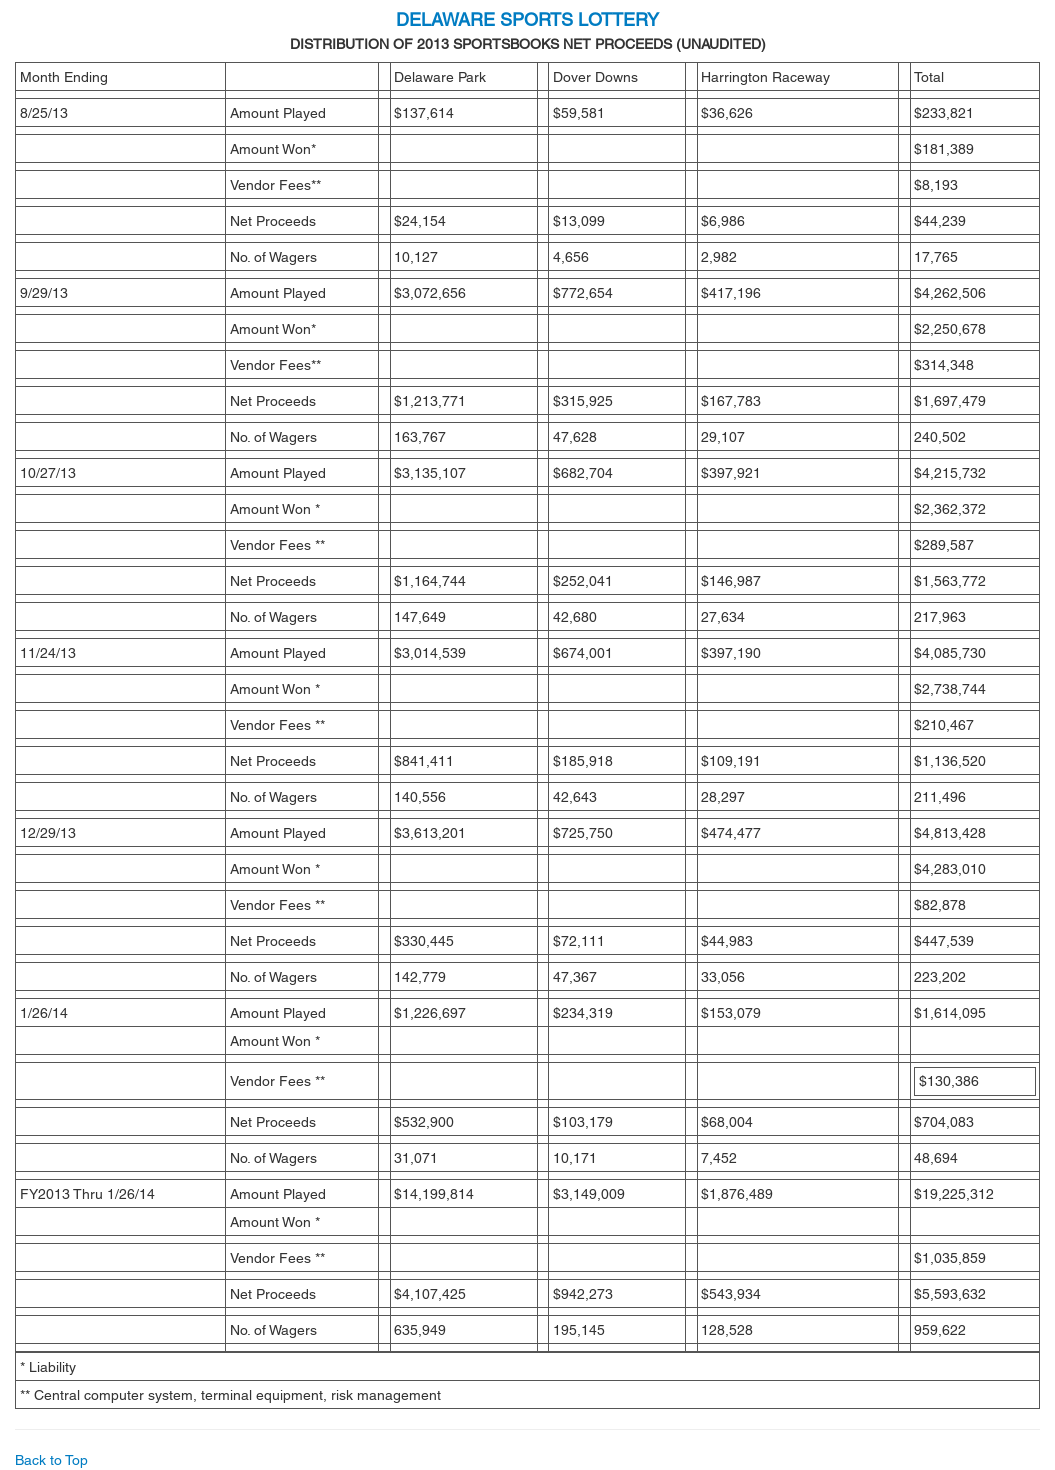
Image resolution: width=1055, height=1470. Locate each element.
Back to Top (51, 1460)
